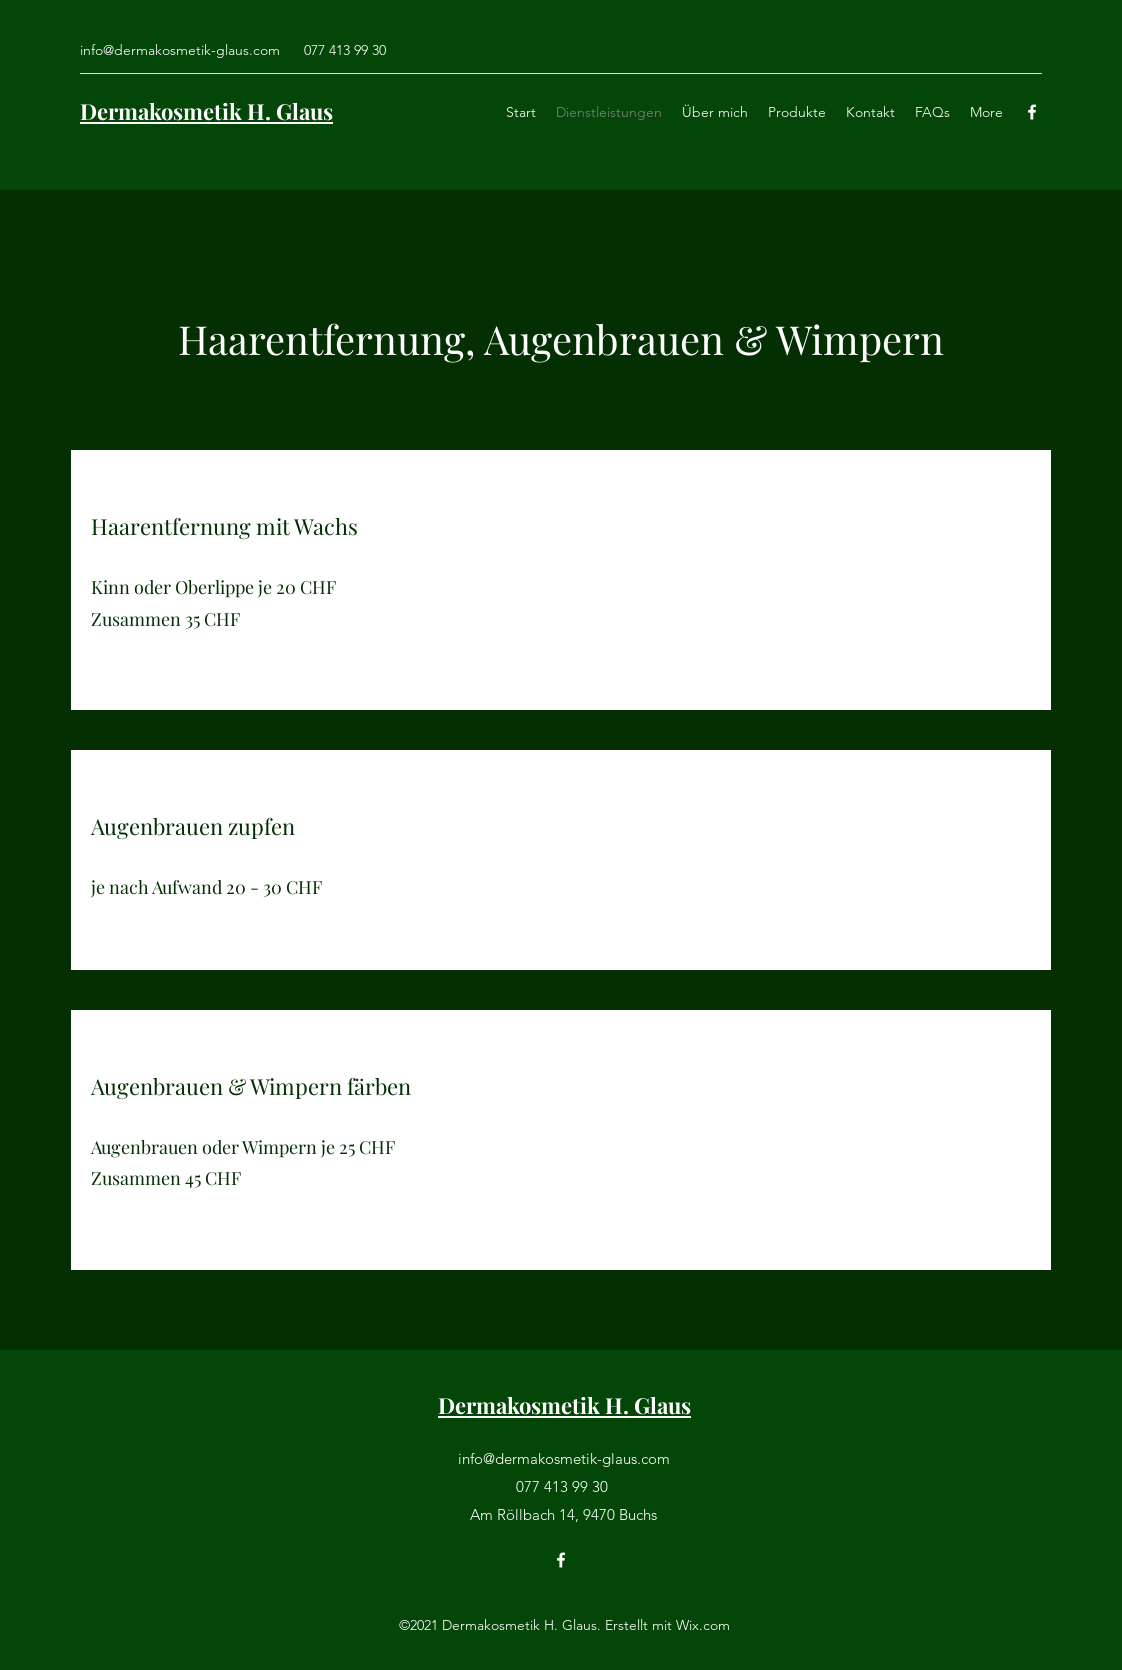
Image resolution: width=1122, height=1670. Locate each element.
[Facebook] (1032, 112)
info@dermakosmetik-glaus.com (180, 50)
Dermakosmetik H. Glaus (206, 111)
